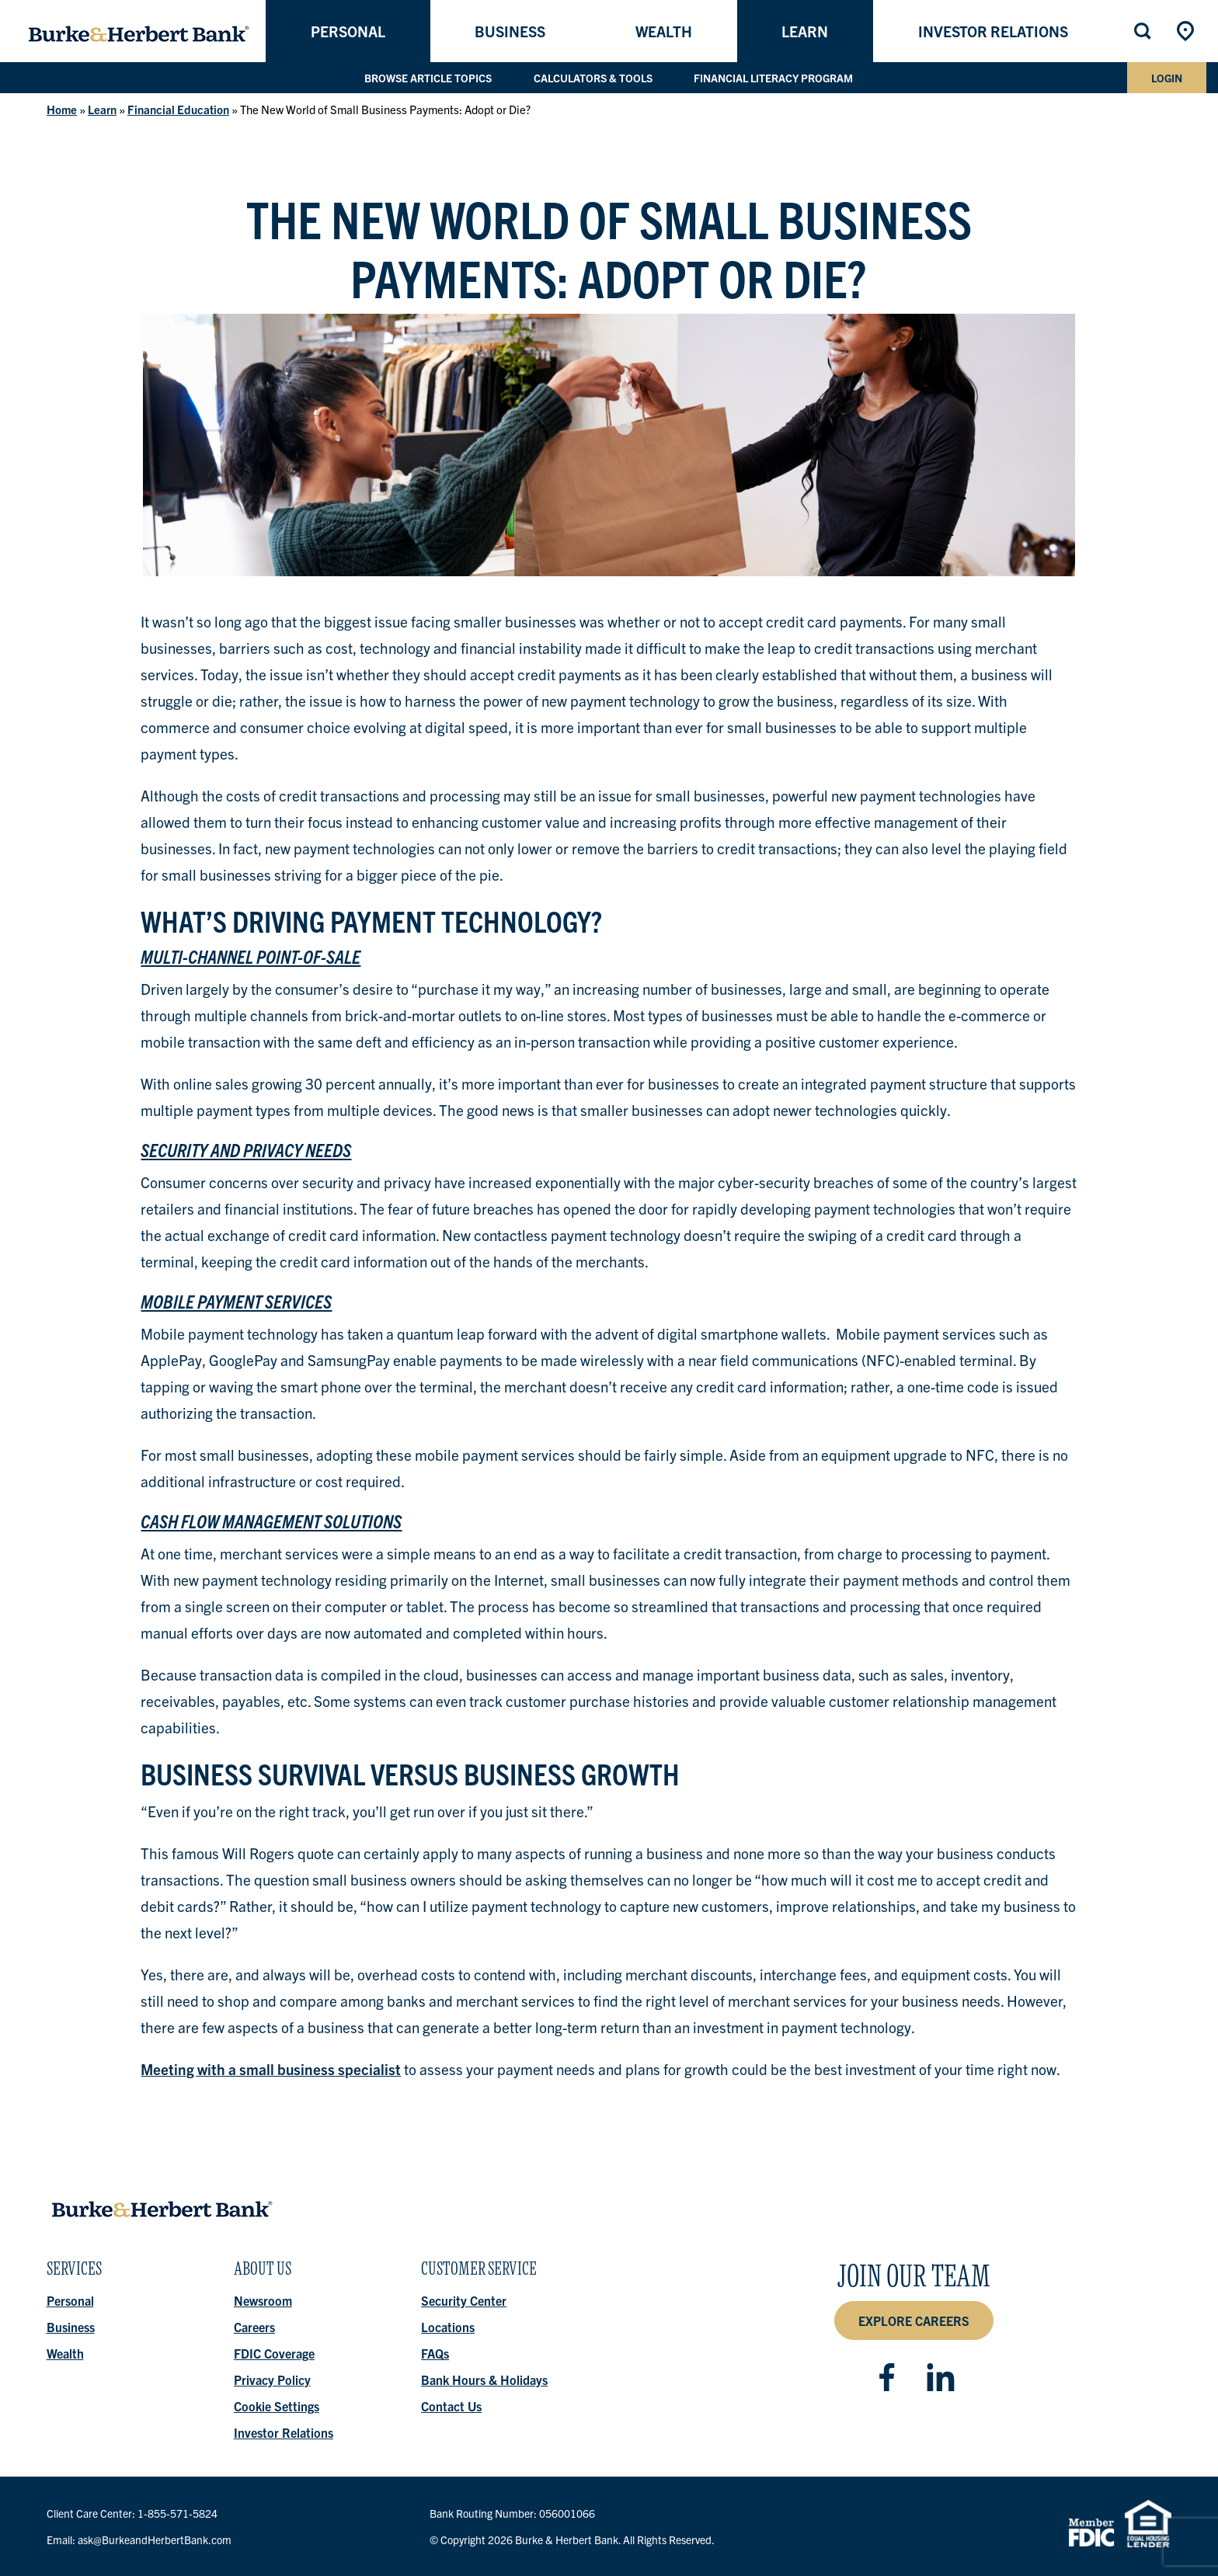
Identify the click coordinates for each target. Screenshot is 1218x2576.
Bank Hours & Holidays (485, 2379)
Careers (254, 2326)
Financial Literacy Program (774, 78)
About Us (262, 2273)
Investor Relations (993, 31)
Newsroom (263, 2300)
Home (62, 109)
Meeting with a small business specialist (271, 2069)
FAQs (436, 2353)
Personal (348, 31)
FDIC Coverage (274, 2353)
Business (510, 31)
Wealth (663, 31)
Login (1166, 78)
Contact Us (452, 2406)
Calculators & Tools (593, 78)
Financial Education (178, 109)
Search (1144, 31)
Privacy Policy (272, 2379)
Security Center (464, 2300)
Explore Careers (913, 2320)
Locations (1187, 31)
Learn (804, 31)
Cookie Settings (276, 2406)
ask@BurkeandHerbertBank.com (154, 2539)
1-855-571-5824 (177, 2513)
